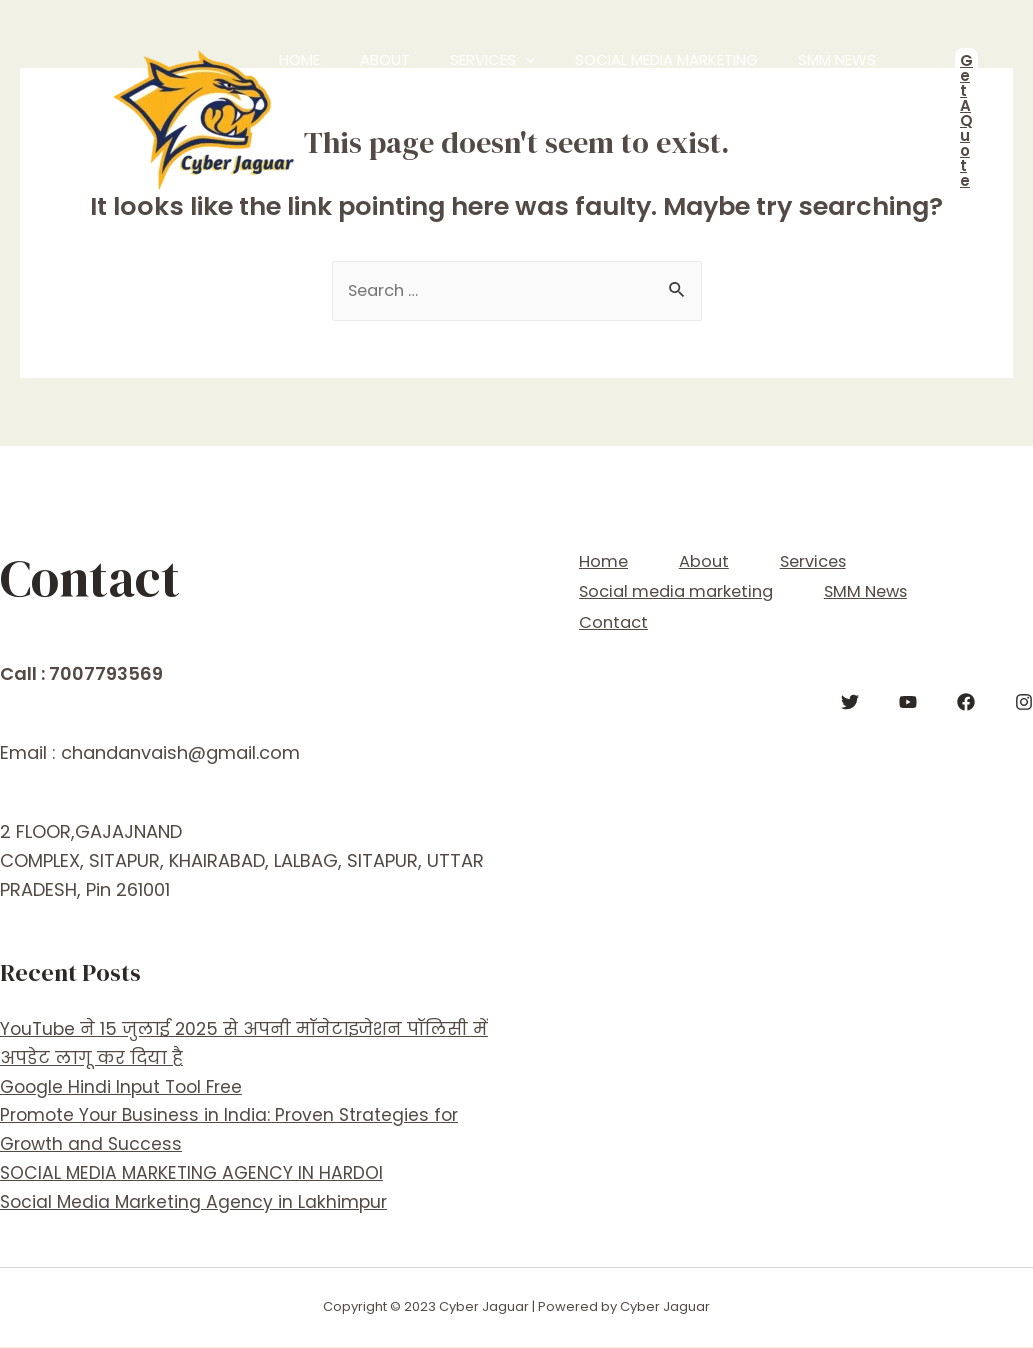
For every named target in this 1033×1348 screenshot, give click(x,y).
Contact (793, 89)
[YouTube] (908, 694)
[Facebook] (966, 694)
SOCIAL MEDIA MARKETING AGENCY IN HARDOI (195, 1173)
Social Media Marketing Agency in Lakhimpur (197, 1202)
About (337, 89)
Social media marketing (562, 89)
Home (279, 89)
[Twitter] (850, 694)
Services (416, 90)
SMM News (705, 89)
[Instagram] (1024, 694)
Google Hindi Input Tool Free (125, 1087)
